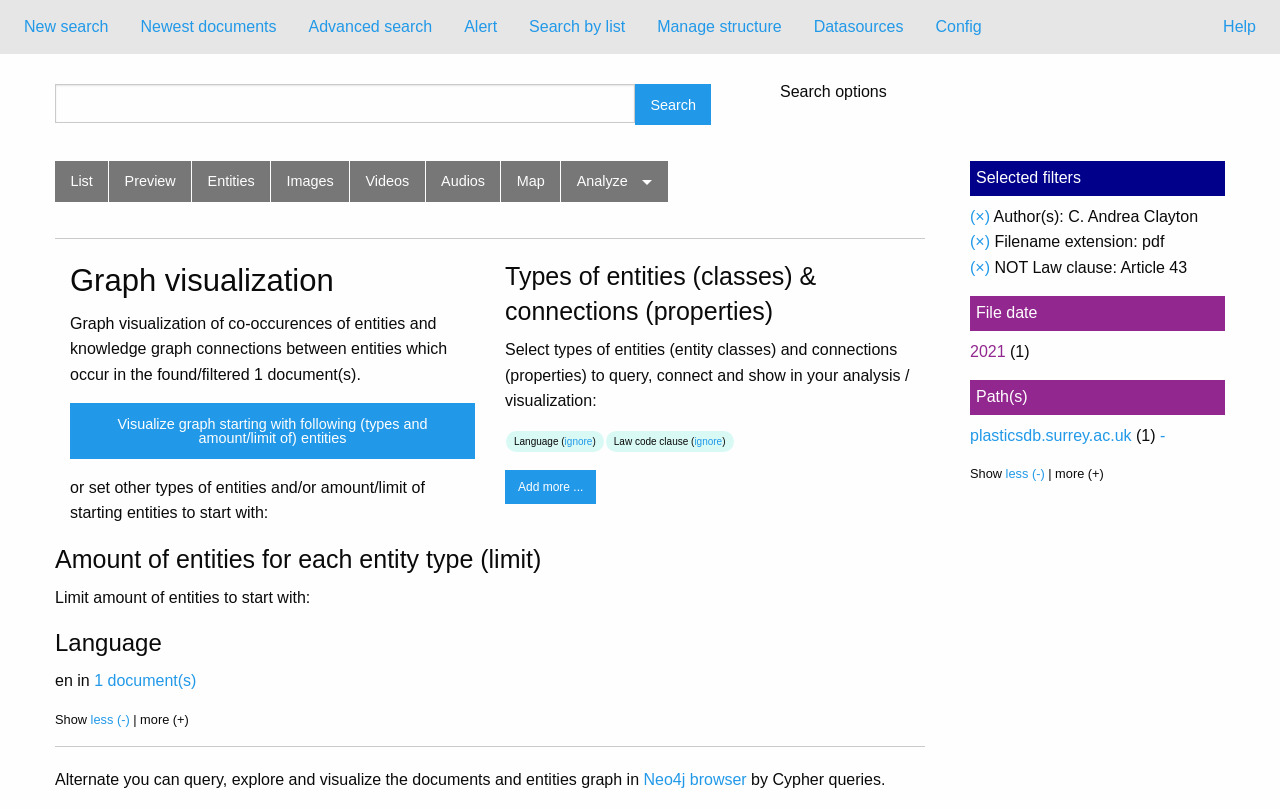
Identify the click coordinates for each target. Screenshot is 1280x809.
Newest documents (208, 26)
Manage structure (719, 26)
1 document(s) (145, 680)
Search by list (577, 26)
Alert (480, 26)
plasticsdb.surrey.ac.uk (1051, 435)
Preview (150, 181)
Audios (463, 181)
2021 (988, 351)
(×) (980, 216)
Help (1239, 26)
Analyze (602, 181)
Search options (833, 92)
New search (66, 26)
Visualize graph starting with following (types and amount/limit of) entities (272, 431)
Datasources (859, 26)
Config (958, 26)
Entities (231, 181)
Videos (388, 181)
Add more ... (550, 487)
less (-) (110, 719)
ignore (579, 441)
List (81, 181)
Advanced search (371, 26)
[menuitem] (66, 27)
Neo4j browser (695, 779)
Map (531, 181)
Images (310, 181)
